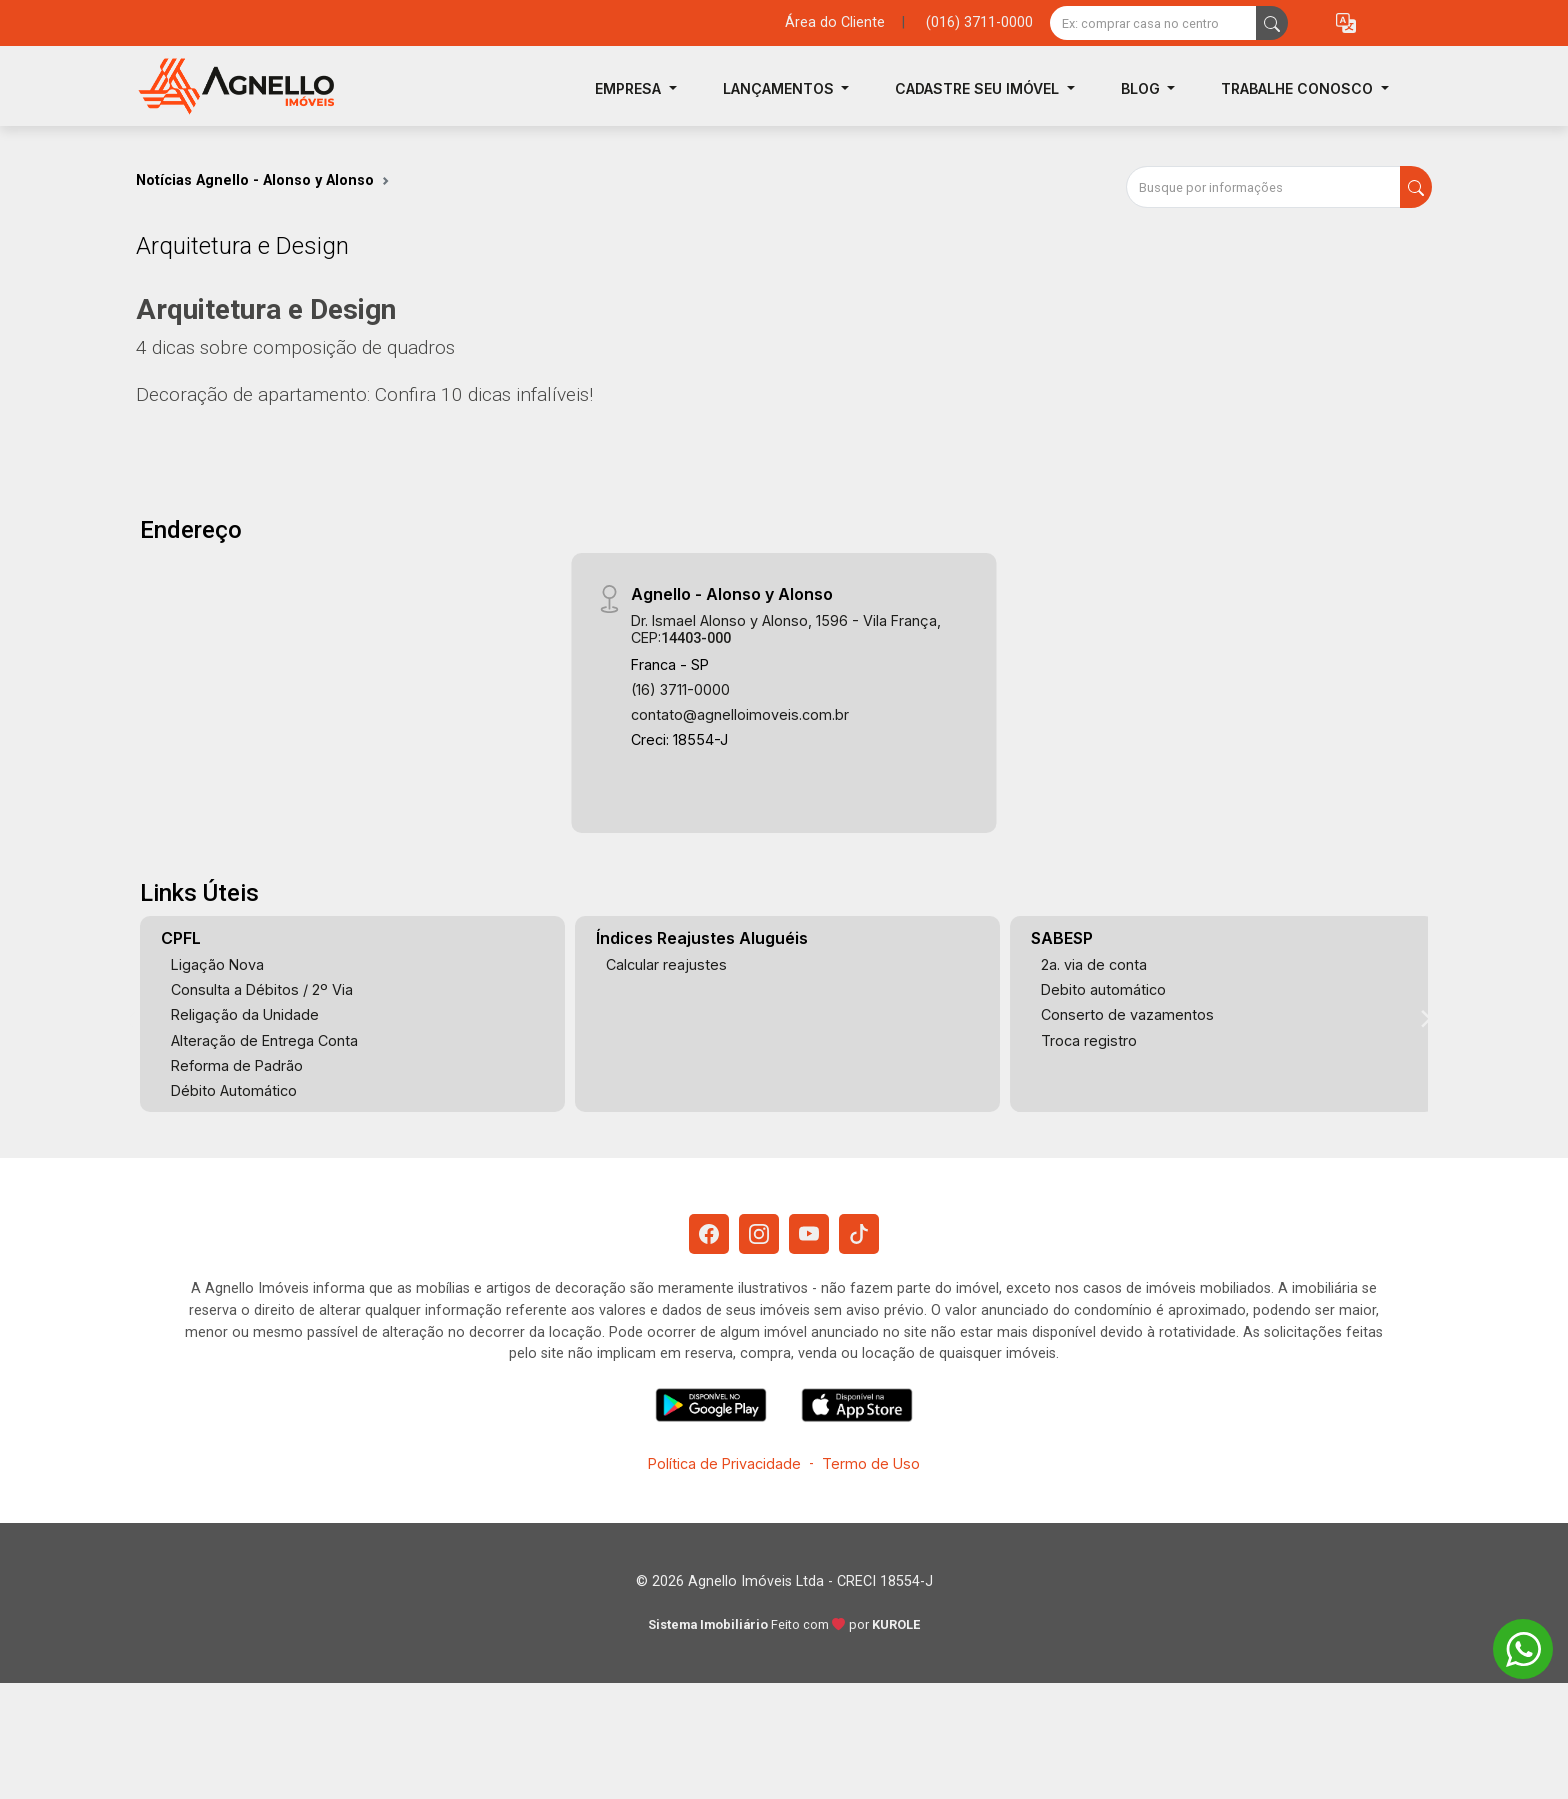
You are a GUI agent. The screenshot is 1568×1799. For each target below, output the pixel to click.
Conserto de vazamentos (1127, 1014)
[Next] (1425, 1019)
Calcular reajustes (666, 964)
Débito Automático (234, 1090)
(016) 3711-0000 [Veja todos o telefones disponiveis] (979, 22)
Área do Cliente (835, 22)
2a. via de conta (1094, 964)
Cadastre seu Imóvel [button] (979, 88)
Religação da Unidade (245, 1014)
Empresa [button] (630, 88)
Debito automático (1103, 989)
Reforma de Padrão (237, 1065)
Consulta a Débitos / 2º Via (262, 989)
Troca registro (1089, 1040)
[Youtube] (809, 1234)
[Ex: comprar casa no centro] (1153, 23)
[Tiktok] (859, 1234)
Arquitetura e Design (266, 309)
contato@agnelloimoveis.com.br (740, 714)
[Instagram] (759, 1234)
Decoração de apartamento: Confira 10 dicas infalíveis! (364, 394)
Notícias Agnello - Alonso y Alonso (255, 180)
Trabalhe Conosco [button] (1299, 88)
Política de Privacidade (724, 1463)
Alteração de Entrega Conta (264, 1040)
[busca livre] (1272, 23)
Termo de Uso (871, 1463)
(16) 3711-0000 (680, 689)
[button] (1346, 23)
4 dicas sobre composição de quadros (295, 347)
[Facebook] (709, 1234)
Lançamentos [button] (780, 88)
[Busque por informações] (1263, 187)
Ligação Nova (217, 964)
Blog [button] (1142, 88)
